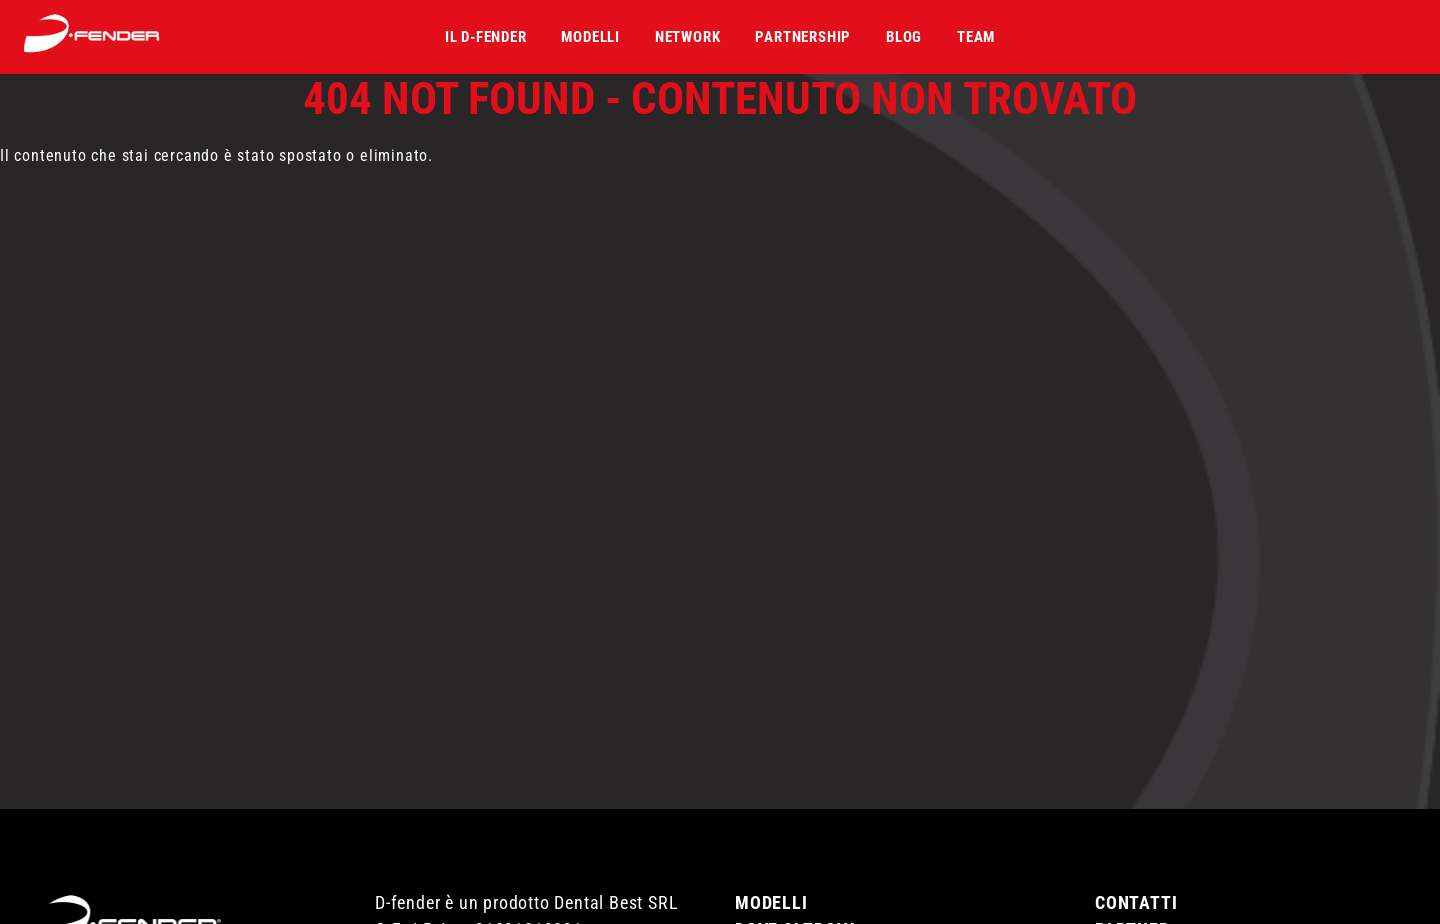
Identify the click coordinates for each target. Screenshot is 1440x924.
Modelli (590, 37)
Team (976, 37)
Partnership (803, 37)
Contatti (1136, 894)
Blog (904, 37)
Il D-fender (486, 37)
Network (688, 37)
